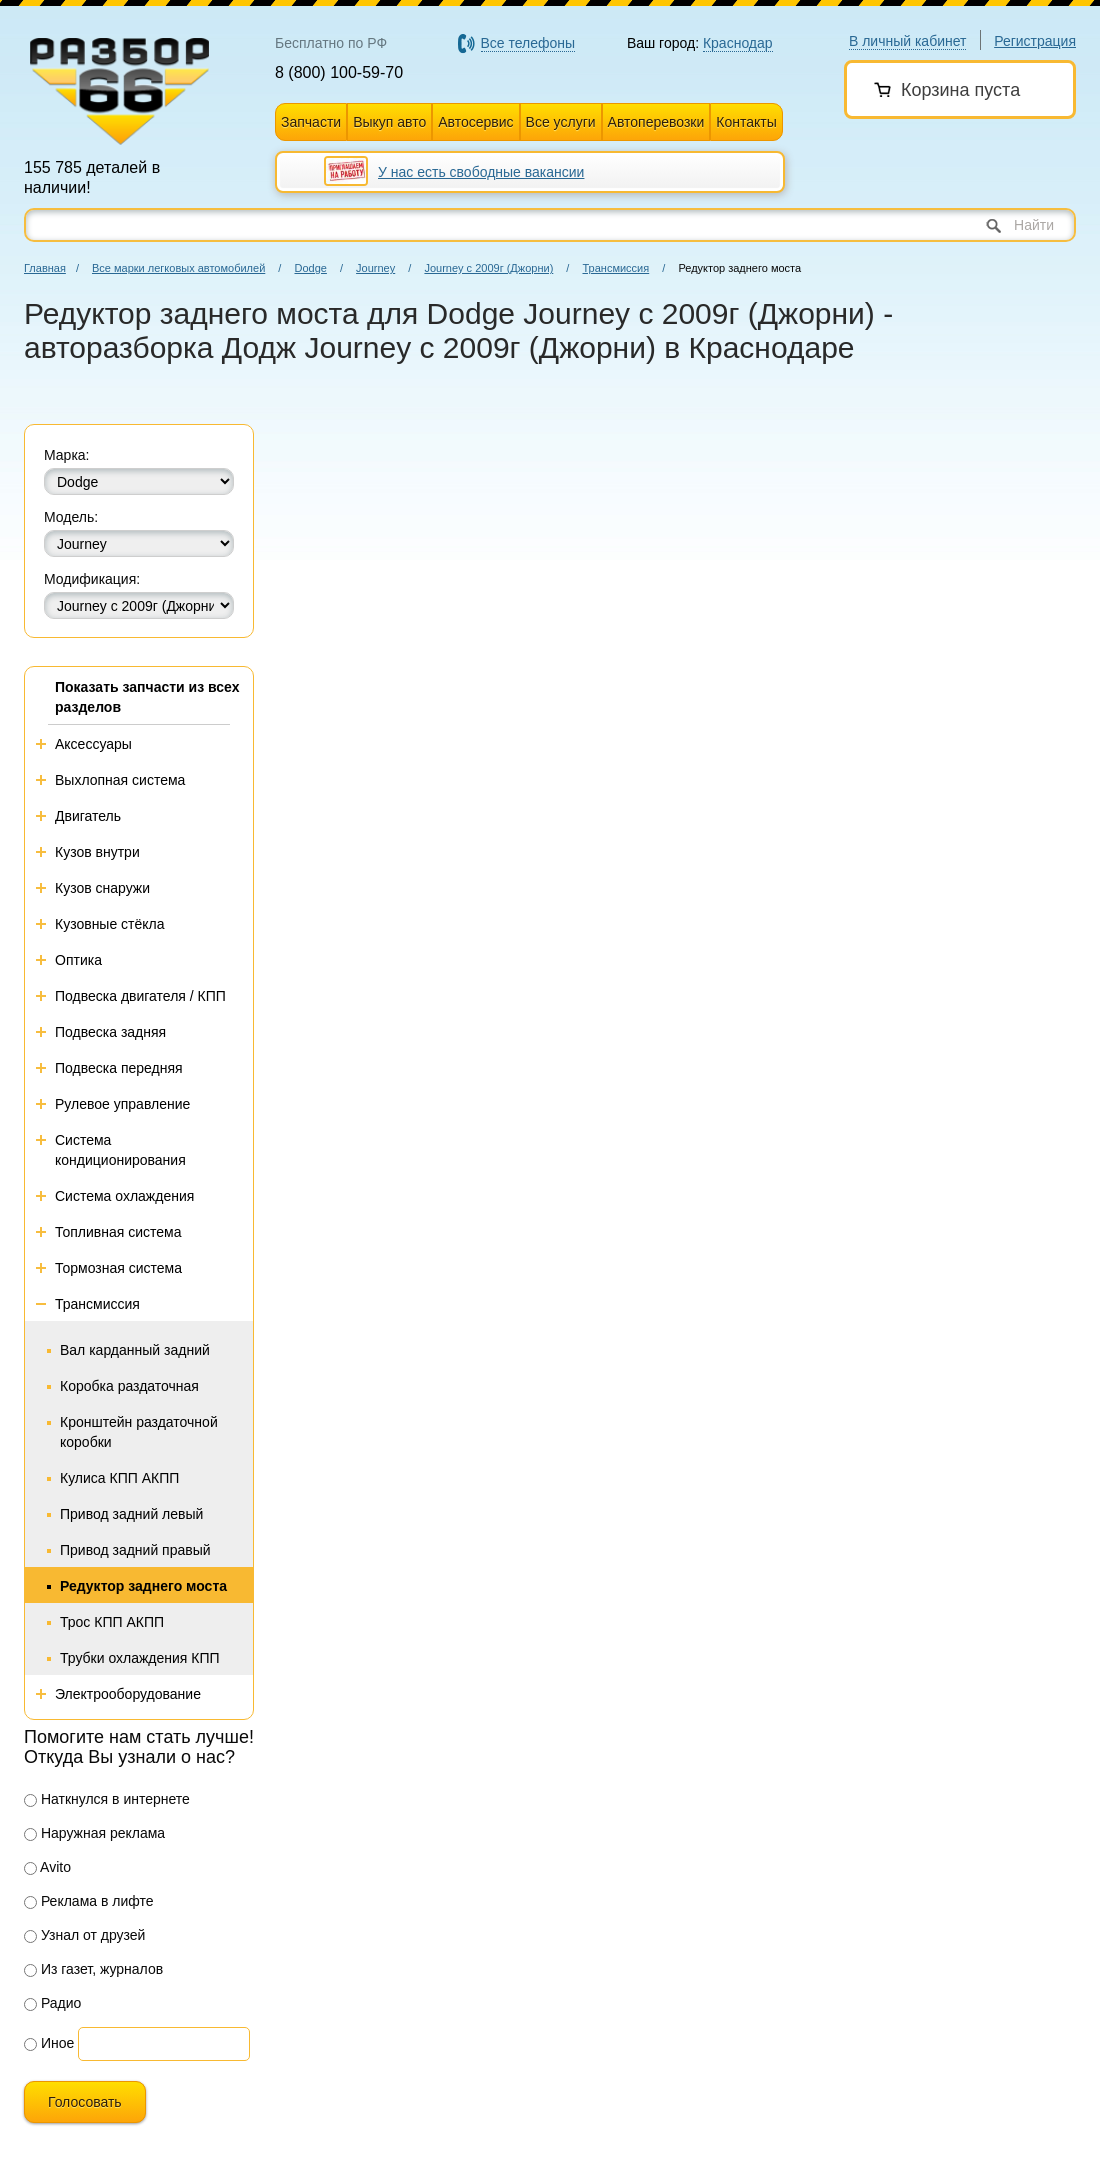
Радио (52, 2003)
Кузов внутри (97, 852)
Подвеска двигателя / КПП (140, 996)
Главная (45, 268)
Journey (375, 268)
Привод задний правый (135, 1550)
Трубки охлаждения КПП (140, 1658)
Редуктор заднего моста (143, 1586)
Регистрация (1035, 41)
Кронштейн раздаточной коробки (139, 1432)
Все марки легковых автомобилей (178, 268)
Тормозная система (118, 1268)
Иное (49, 2043)
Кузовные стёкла (110, 924)
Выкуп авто (389, 122)
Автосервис (475, 122)
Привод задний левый (131, 1514)
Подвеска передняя (119, 1068)
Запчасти (311, 122)
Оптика (78, 960)
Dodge (310, 268)
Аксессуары (93, 744)
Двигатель (88, 816)
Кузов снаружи (102, 888)
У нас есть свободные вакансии (481, 172)
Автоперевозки (656, 122)
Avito (47, 1867)
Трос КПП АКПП (112, 1622)
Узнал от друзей (84, 1935)
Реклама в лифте (89, 1901)
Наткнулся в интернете (107, 1799)
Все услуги (561, 122)
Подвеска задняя (110, 1032)
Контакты (746, 122)
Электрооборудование (128, 1694)
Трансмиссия (615, 268)
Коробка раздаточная (129, 1386)
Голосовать (85, 2102)
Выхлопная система (120, 780)
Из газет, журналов (93, 1969)
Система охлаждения (124, 1196)
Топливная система (118, 1232)
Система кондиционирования (120, 1150)
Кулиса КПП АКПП (119, 1478)
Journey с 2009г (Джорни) (488, 268)
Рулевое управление (122, 1104)
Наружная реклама (94, 1833)
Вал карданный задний (135, 1350)
